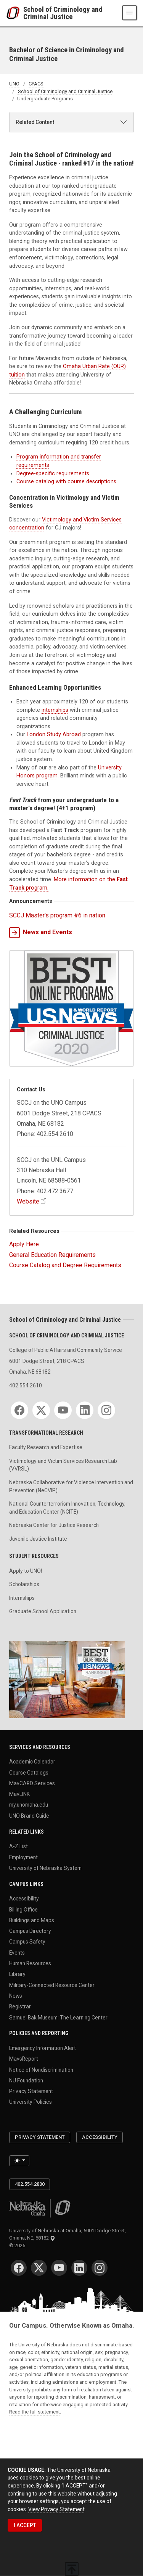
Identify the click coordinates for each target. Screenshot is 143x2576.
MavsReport (23, 2059)
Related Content (35, 122)
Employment (23, 1857)
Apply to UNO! (25, 1571)
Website (28, 1201)
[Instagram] (106, 1410)
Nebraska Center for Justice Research (54, 1525)
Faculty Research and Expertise (45, 1447)
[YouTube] (63, 1410)
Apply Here (24, 1244)
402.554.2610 (25, 1385)
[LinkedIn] (84, 1410)
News (15, 1995)
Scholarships (24, 1584)
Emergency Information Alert (42, 2048)
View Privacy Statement (56, 2509)
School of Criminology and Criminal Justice (63, 13)
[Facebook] (19, 1410)
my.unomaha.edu (28, 1805)
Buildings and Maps (31, 1920)
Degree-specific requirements (52, 473)
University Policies (30, 2102)
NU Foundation (26, 2080)
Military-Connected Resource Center (52, 1985)
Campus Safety (27, 1942)
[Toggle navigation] (129, 12)
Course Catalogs (28, 1772)
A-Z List (18, 1846)
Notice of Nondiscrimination (41, 2069)
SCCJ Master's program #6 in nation (57, 915)
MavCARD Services (32, 1783)
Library (17, 1974)
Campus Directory (30, 1931)
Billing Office (23, 1909)
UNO (14, 84)
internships (55, 710)
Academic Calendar (32, 1762)
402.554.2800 (30, 2184)
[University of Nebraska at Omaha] (14, 13)
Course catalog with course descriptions (66, 481)
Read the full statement (34, 2412)
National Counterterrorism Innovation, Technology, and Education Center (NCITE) (67, 1508)
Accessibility (24, 1898)
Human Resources (30, 1963)
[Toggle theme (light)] (19, 2160)
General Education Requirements (52, 1254)
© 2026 (18, 2245)
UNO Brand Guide (29, 1815)
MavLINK (19, 1794)
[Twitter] (41, 1410)
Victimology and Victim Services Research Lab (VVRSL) (63, 1465)
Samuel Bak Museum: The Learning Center (58, 2017)
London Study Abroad (54, 734)
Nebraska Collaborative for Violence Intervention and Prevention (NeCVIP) (71, 1486)
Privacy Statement (31, 2091)
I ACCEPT (25, 2525)
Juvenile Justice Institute (38, 1539)
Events (17, 1952)
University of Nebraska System (45, 1868)
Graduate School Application (42, 1611)
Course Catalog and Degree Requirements (65, 1265)
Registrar (20, 2006)
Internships (22, 1598)
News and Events (40, 932)
